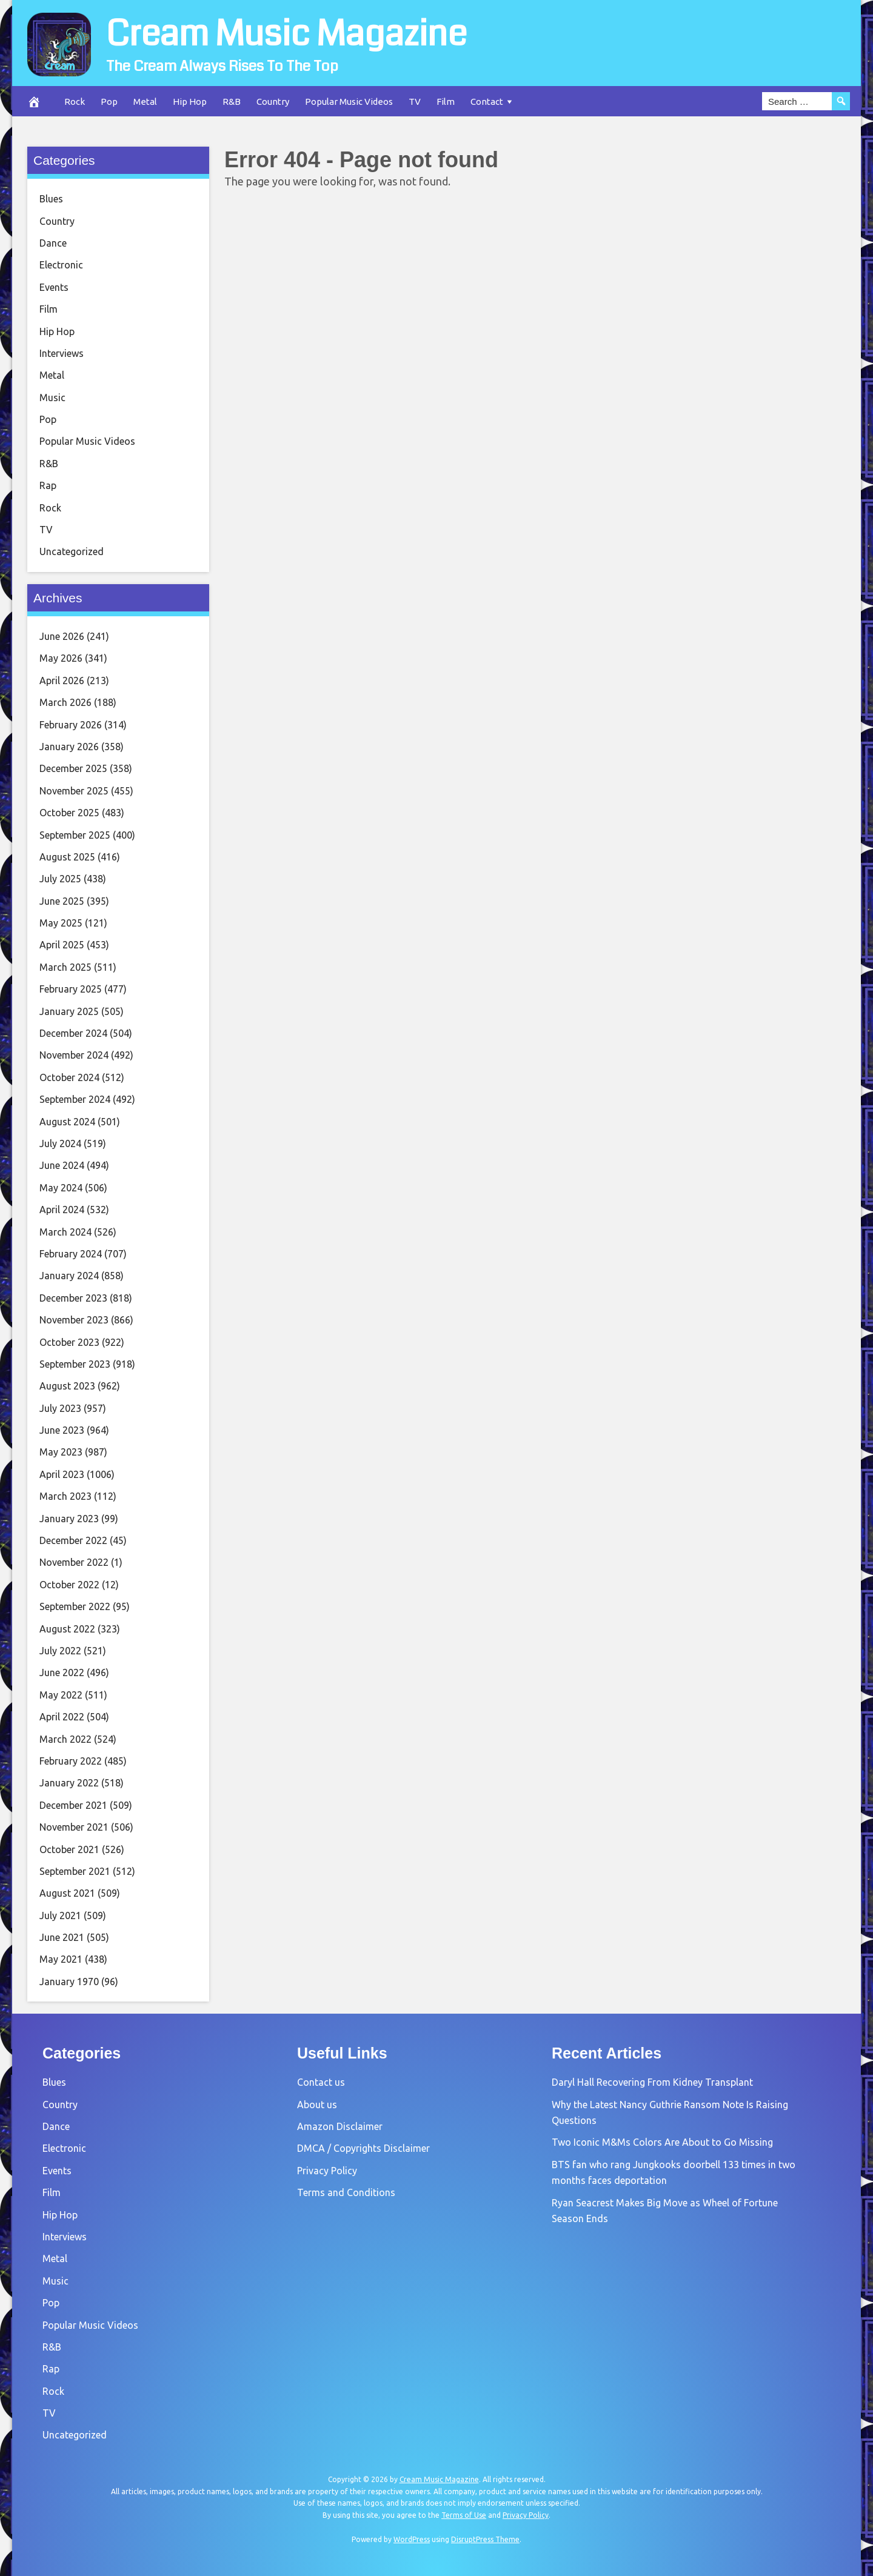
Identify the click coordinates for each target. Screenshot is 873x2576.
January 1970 (69, 1981)
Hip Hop (190, 101)
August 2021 (67, 1893)
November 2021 (74, 1827)
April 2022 (61, 1716)
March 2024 (65, 1231)
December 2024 (73, 1033)
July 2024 (60, 1143)
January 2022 (69, 1782)
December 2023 (73, 1298)
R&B (231, 101)
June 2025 (61, 901)
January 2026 (69, 746)
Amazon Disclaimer (340, 2126)
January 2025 (69, 1011)
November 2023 (74, 1319)
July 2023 (60, 1408)
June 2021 (61, 1937)
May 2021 (60, 1959)
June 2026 (61, 636)
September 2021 (74, 1871)
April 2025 (61, 944)
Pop (109, 101)
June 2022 (61, 1672)
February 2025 (70, 988)
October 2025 (69, 812)
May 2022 (60, 1694)
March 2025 (65, 967)
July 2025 (60, 878)
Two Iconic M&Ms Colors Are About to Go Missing (662, 2142)
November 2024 (74, 1055)
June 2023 (61, 1430)
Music (52, 397)
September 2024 (74, 1099)
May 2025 (60, 922)
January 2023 (69, 1518)
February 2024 (70, 1253)
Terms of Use (463, 2515)
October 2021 (69, 1849)
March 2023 (65, 1496)
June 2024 (61, 1165)
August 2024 (67, 1121)
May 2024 (60, 1187)
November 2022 (74, 1562)
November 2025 (74, 790)
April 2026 (61, 680)
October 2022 (69, 1584)
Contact (486, 101)
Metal (145, 101)
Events (54, 287)
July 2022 (60, 1650)
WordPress (411, 2539)
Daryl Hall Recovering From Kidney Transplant (652, 2082)
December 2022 (73, 1540)
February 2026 (70, 724)
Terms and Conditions (346, 2192)
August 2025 (67, 856)
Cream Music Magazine (286, 34)
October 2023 (69, 1342)
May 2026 (60, 658)
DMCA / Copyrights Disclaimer (363, 2148)
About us (317, 2104)
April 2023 (61, 1474)
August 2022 (67, 1628)
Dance (53, 243)
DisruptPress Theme (485, 2539)
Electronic (61, 264)
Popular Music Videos (349, 101)
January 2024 (69, 1275)
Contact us (321, 2082)
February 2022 (70, 1761)
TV (415, 101)
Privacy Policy (327, 2170)
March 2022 (65, 1739)
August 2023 (67, 1385)
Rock (74, 101)
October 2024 (69, 1077)
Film (445, 101)
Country (272, 101)
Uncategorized (71, 551)
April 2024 (61, 1209)
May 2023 (60, 1451)
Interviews (61, 353)
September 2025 (74, 835)
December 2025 (73, 768)
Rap (47, 485)
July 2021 (60, 1915)
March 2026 (65, 702)
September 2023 (74, 1364)
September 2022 (74, 1606)
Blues (51, 198)
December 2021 (73, 1805)
